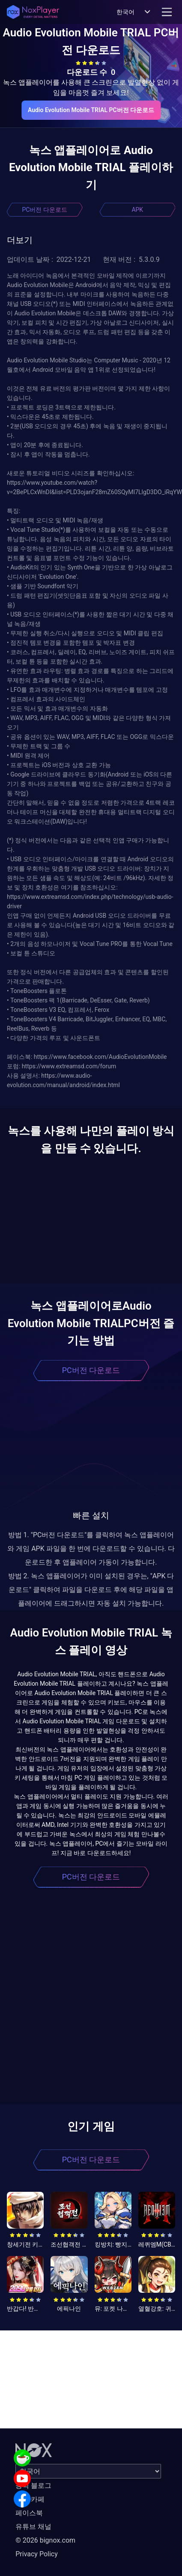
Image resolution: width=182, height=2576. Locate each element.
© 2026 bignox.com (45, 2540)
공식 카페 (30, 2499)
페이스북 (29, 2513)
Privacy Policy (36, 2554)
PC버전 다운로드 (44, 209)
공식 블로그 (33, 2485)
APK (137, 209)
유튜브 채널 (33, 2527)
